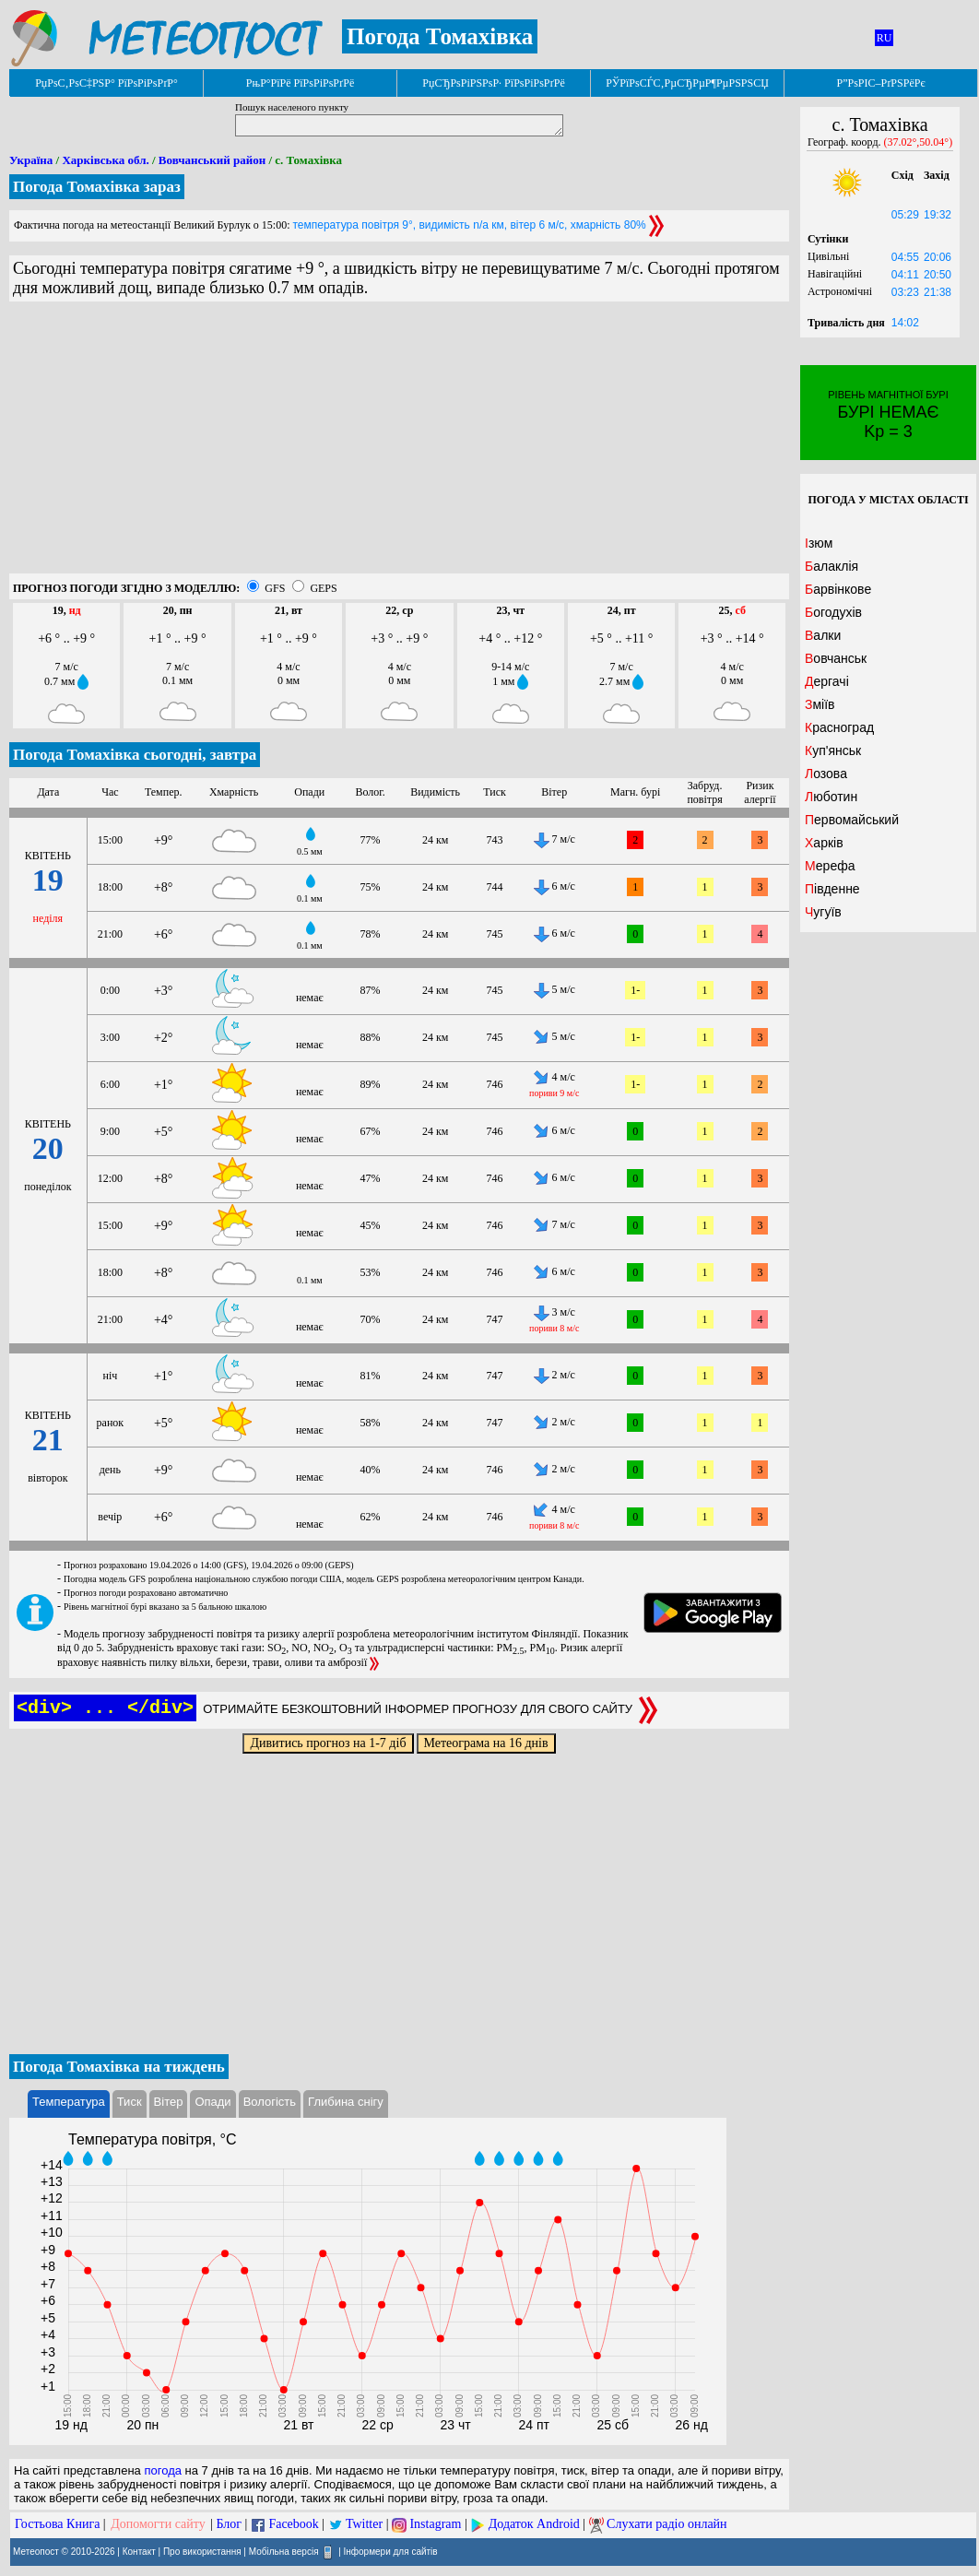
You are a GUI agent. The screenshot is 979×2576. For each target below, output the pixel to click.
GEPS (323, 588)
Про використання (202, 2551)
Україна (31, 160)
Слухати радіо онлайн (667, 2524)
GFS (275, 588)
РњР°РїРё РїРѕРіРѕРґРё (300, 83)
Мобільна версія (284, 2551)
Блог (229, 2524)
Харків (824, 842)
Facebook (293, 2524)
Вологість (269, 2102)
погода (163, 2470)
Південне (832, 888)
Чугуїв (823, 911)
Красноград (839, 727)
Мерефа (830, 865)
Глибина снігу (345, 2102)
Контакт (139, 2551)
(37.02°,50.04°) (918, 142)
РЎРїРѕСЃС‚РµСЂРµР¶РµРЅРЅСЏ (687, 83)
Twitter (364, 2524)
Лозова (826, 773)
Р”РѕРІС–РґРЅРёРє (880, 83)
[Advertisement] (399, 444)
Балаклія (831, 566)
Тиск (129, 2102)
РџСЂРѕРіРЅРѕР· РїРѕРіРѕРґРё (493, 83)
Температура (68, 2102)
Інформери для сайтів (391, 2551)
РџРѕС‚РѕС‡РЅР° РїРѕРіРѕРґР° (106, 83)
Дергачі (827, 681)
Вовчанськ (836, 658)
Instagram (435, 2524)
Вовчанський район (212, 160)
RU (884, 37)
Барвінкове (838, 589)
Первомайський (852, 819)
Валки (823, 635)
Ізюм (818, 543)
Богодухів (833, 612)
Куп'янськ (833, 750)
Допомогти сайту (158, 2524)
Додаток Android (534, 2524)
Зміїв (820, 704)
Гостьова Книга (57, 2524)
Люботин (831, 796)
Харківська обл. (105, 160)
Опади (212, 2102)
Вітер (168, 2102)
